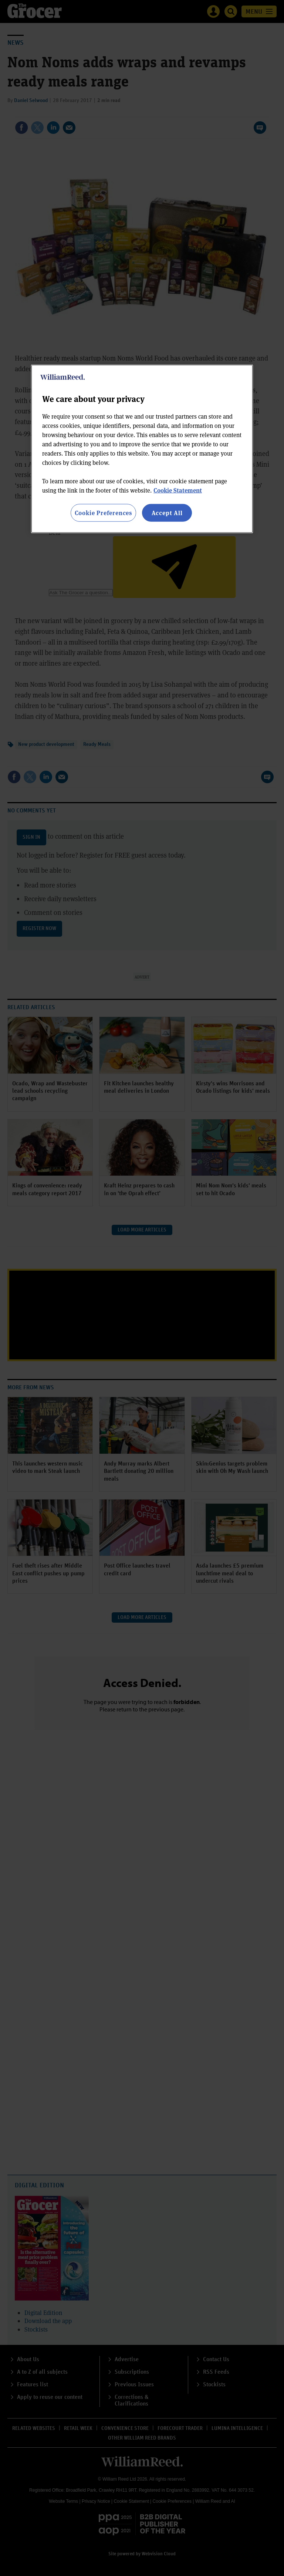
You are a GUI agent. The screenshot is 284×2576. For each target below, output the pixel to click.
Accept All (167, 512)
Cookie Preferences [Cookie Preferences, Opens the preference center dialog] (103, 512)
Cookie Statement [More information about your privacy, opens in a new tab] (177, 490)
